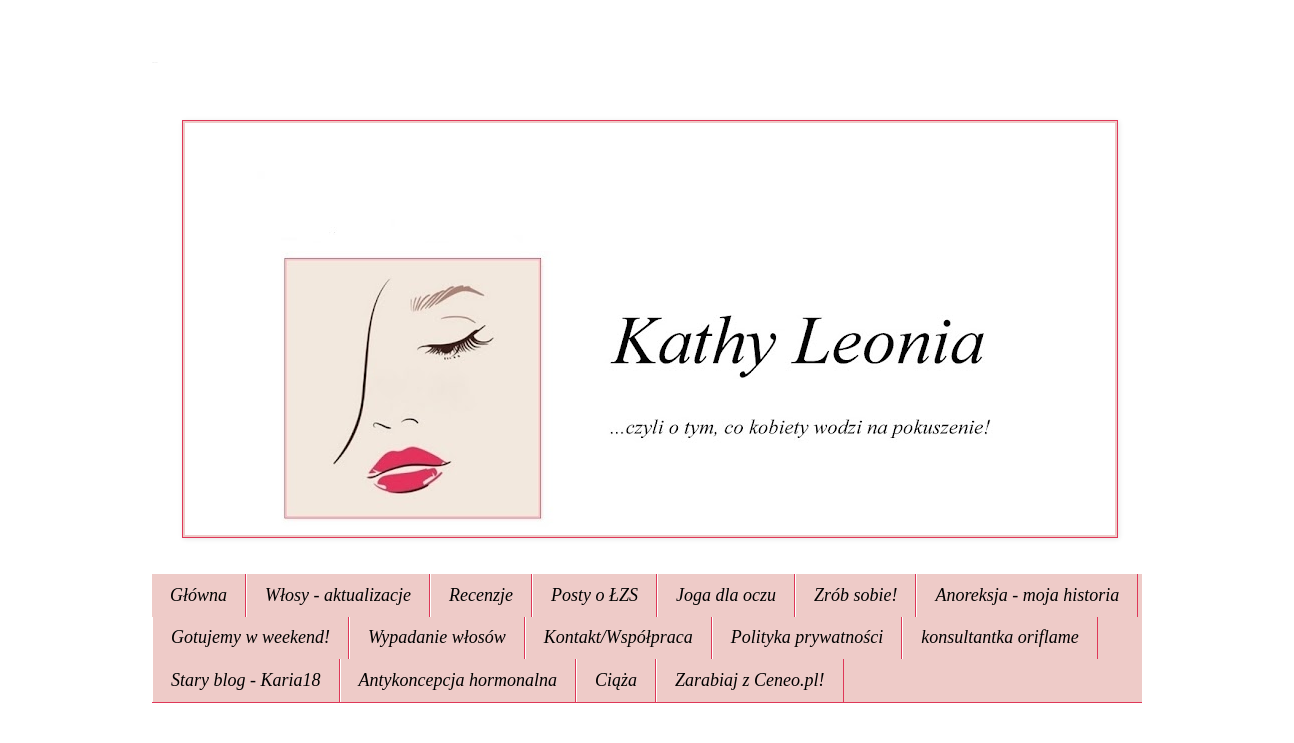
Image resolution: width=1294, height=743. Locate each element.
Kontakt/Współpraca (618, 637)
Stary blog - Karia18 (246, 680)
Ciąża (616, 680)
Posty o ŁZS (594, 595)
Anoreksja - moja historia (1027, 595)
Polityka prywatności (807, 637)
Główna (198, 595)
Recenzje (481, 595)
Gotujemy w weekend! (250, 637)
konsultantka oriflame (999, 637)
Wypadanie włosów (437, 637)
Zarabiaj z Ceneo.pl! (750, 680)
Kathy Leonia (154, 62)
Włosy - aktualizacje (338, 595)
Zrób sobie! (856, 595)
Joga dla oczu (726, 595)
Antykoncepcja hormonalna (458, 680)
